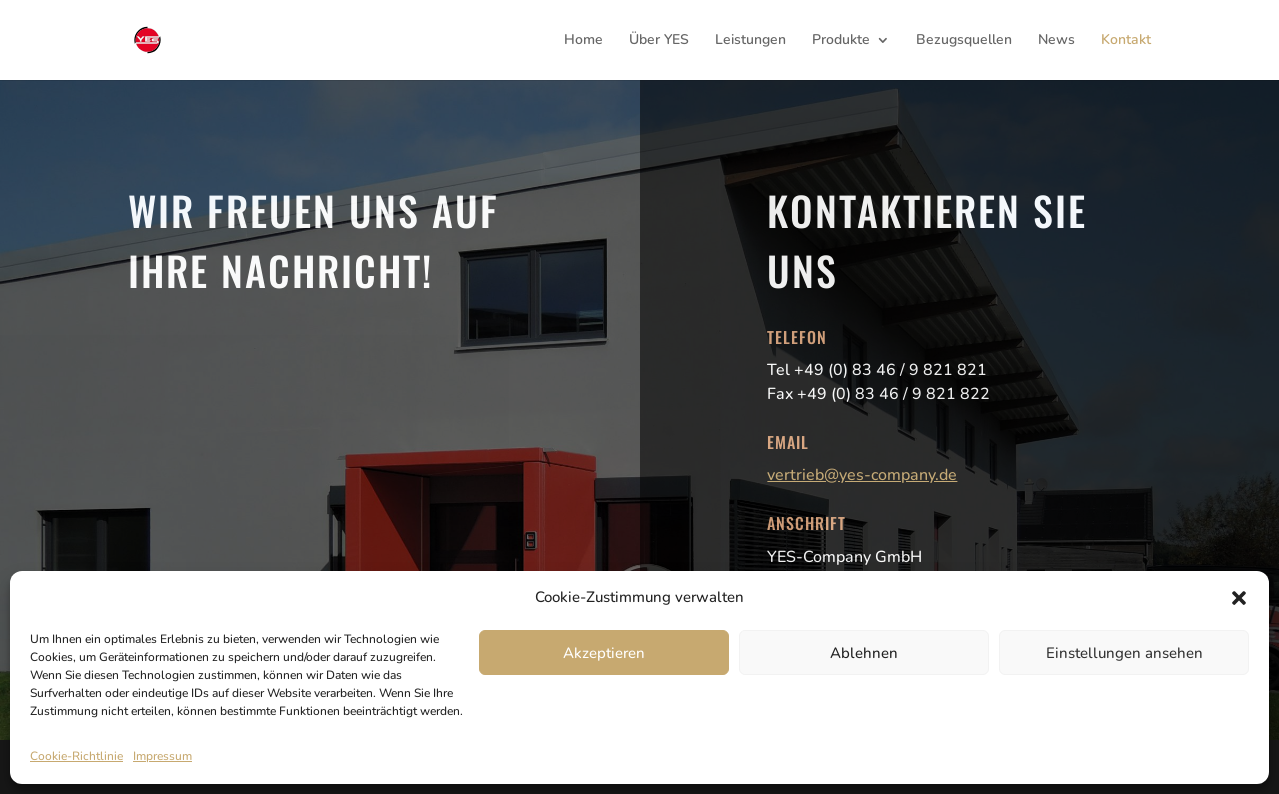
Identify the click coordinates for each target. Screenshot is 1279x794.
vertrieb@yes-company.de (862, 475)
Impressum (162, 756)
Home (583, 41)
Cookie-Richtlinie (76, 756)
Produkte (841, 41)
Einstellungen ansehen (1124, 653)
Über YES (659, 41)
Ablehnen (864, 653)
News (1056, 41)
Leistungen (750, 41)
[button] (1239, 598)
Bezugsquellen (964, 41)
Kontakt (1126, 41)
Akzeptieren (604, 653)
